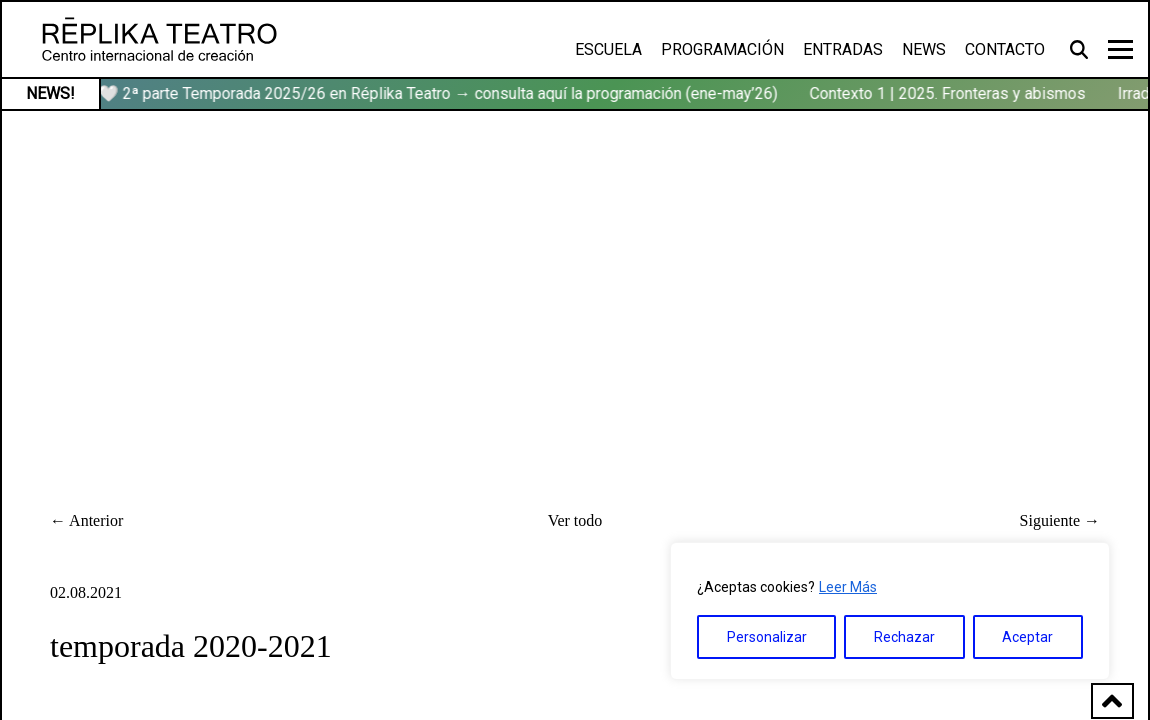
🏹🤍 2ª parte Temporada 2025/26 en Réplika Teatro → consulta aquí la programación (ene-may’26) (432, 93)
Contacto (1005, 49)
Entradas (843, 49)
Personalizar (767, 637)
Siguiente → (1060, 520)
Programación (722, 49)
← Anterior (86, 520)
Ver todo (575, 520)
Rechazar (904, 637)
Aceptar (1027, 637)
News (924, 49)
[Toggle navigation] (1120, 49)
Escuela (608, 49)
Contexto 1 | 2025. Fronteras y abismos (952, 93)
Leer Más (848, 587)
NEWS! (50, 93)
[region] (890, 611)
